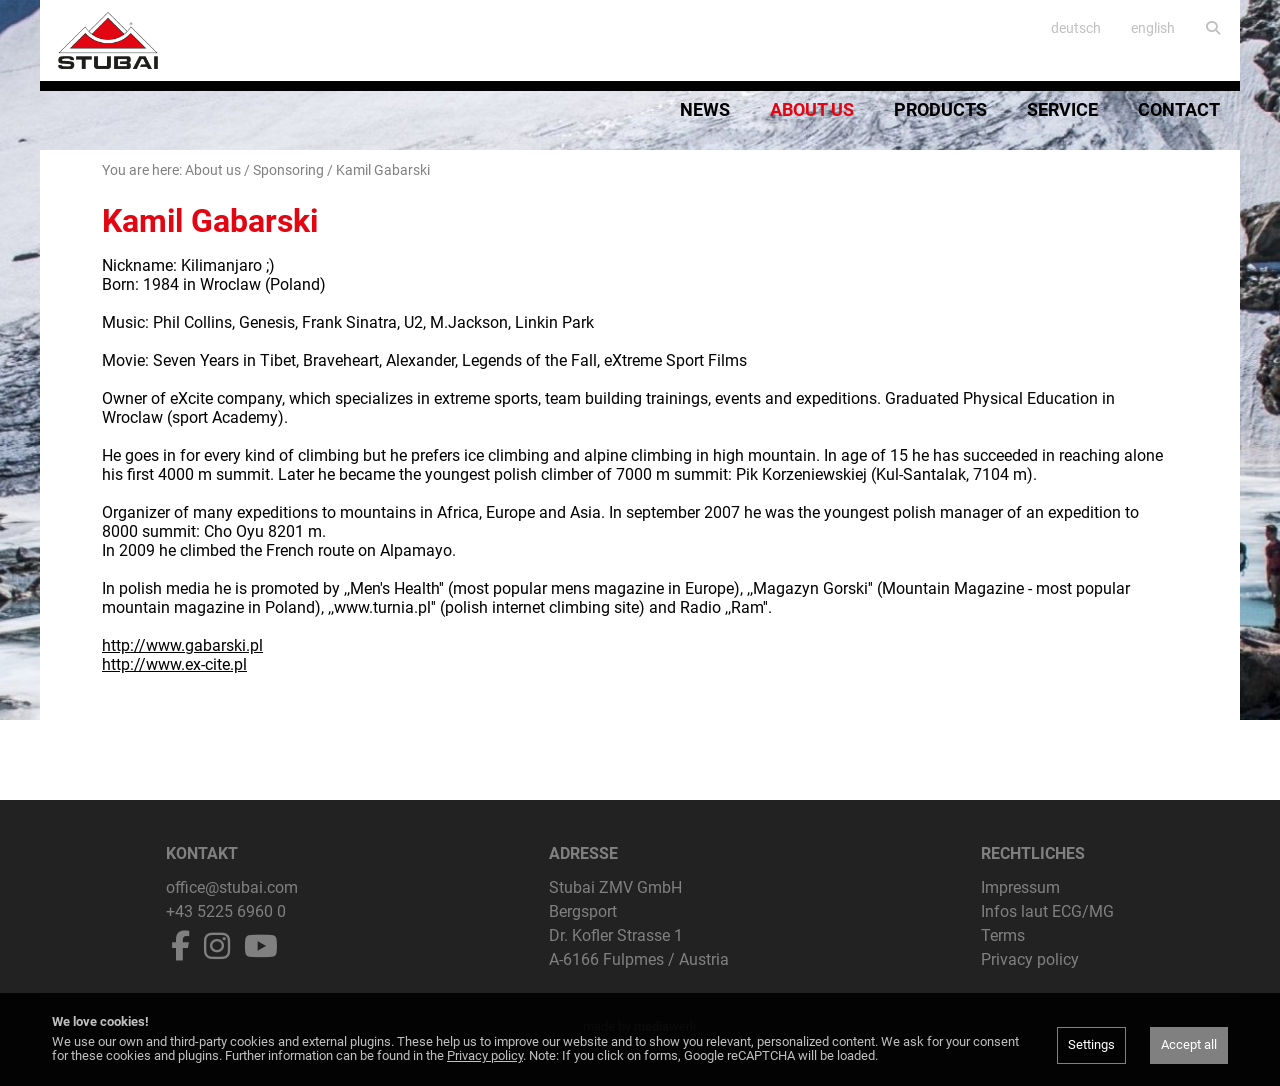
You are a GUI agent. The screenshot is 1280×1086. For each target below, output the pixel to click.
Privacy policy (1030, 959)
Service (1062, 109)
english (1153, 28)
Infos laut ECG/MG (1047, 911)
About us (812, 109)
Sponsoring (288, 170)
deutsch (1076, 28)
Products (940, 109)
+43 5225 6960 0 (226, 911)
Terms (1003, 935)
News (705, 109)
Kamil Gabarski (383, 170)
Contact (1179, 109)
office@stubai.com (232, 887)
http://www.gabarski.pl (182, 645)
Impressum (1020, 887)
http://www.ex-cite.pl (174, 664)
